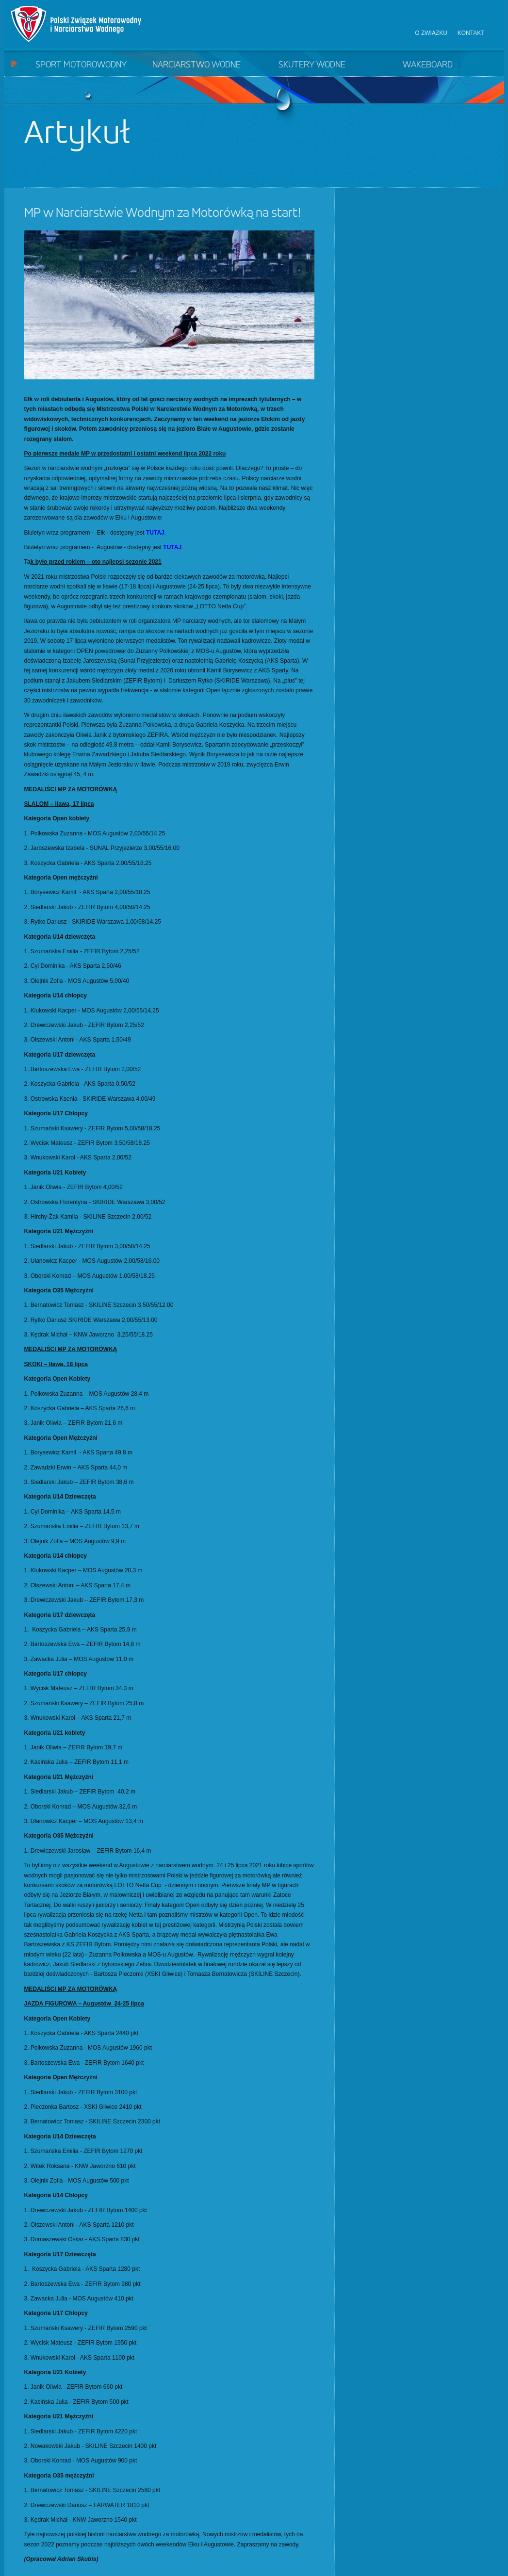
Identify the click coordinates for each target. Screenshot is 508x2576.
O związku (431, 33)
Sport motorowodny (81, 65)
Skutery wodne (312, 65)
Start (13, 63)
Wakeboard (428, 65)
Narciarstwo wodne (196, 65)
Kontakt (471, 33)
